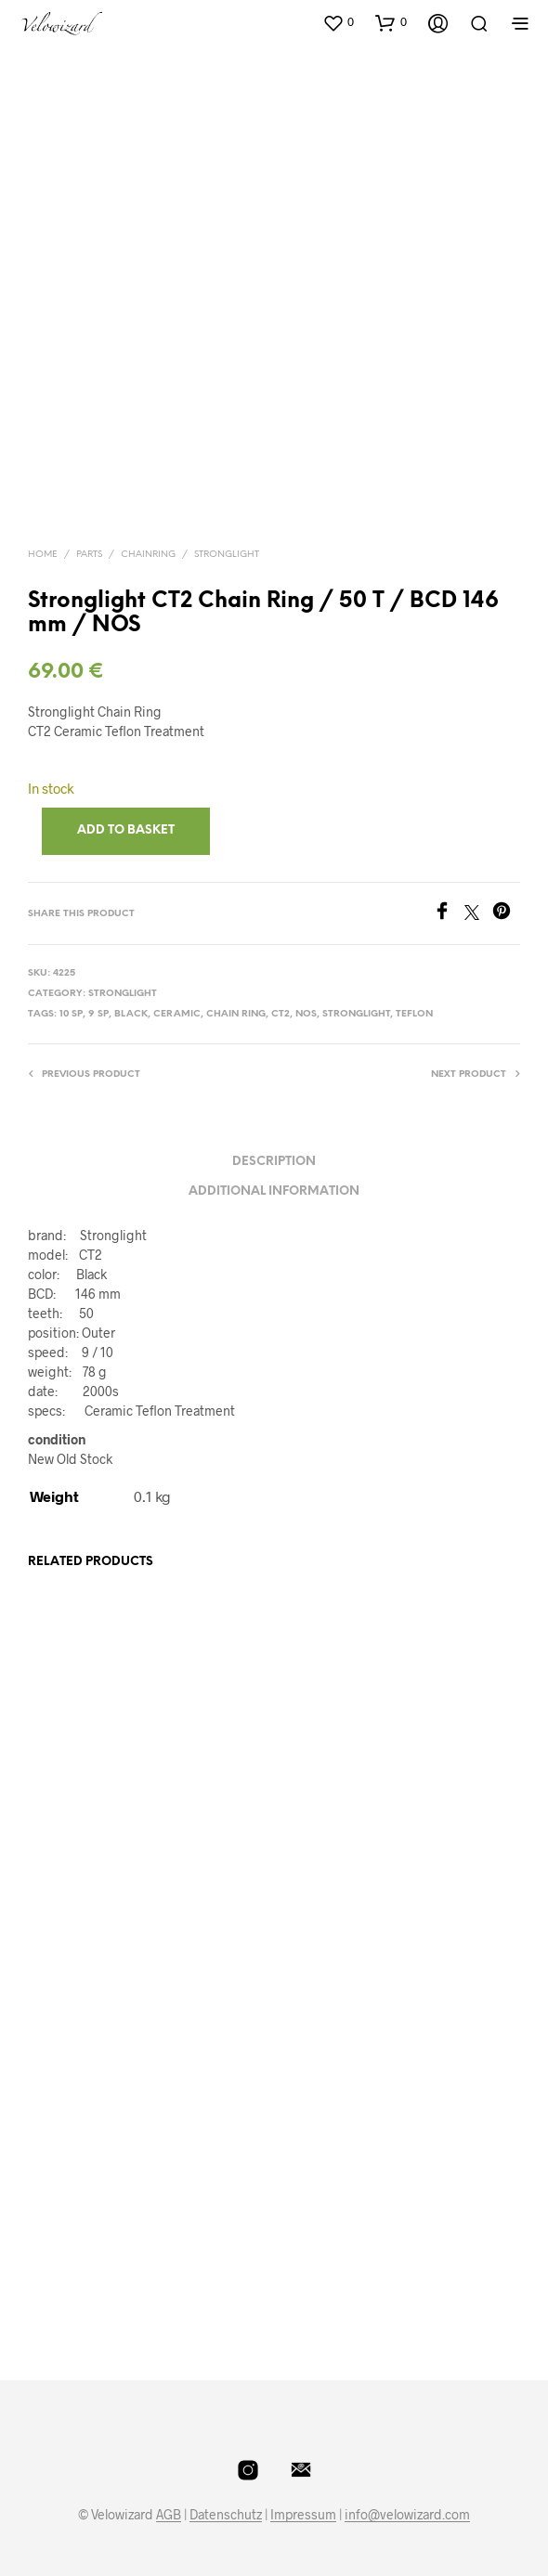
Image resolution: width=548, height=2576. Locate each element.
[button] (338, 22)
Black (131, 1014)
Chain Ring (236, 1014)
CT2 (280, 1014)
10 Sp (71, 1014)
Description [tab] (274, 1162)
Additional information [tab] (274, 1191)
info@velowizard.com (407, 2514)
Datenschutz (225, 2514)
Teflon (414, 1014)
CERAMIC (177, 1014)
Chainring (148, 555)
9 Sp (98, 1014)
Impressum (303, 2514)
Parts (89, 555)
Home (43, 555)
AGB (168, 2514)
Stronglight (226, 555)
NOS (306, 1014)
